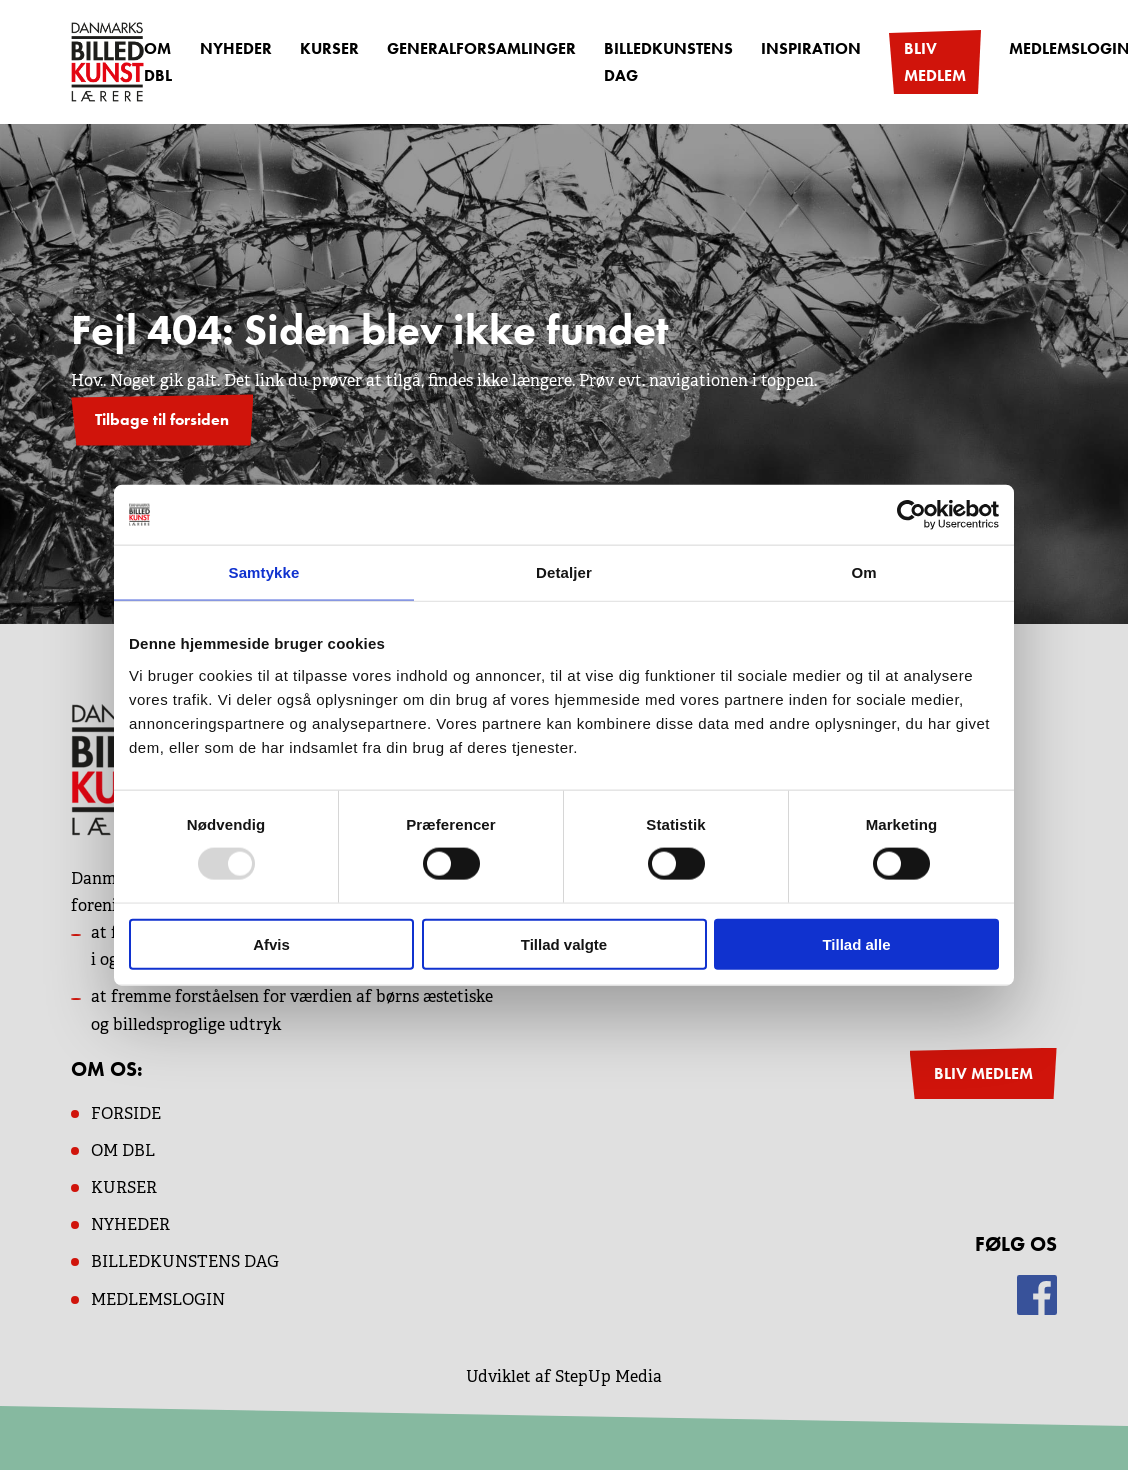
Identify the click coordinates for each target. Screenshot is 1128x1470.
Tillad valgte (564, 943)
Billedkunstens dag (668, 62)
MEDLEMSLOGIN (158, 1299)
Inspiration (811, 48)
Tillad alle (856, 943)
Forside (126, 1113)
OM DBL (158, 62)
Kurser (329, 48)
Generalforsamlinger (481, 48)
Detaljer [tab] (564, 572)
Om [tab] (863, 572)
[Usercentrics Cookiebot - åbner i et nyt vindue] (911, 515)
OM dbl (123, 1150)
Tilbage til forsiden (162, 419)
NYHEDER (130, 1224)
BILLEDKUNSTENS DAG (185, 1261)
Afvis (271, 943)
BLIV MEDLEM (983, 1073)
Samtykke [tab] (264, 572)
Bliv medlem (935, 62)
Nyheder (236, 48)
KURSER (124, 1187)
